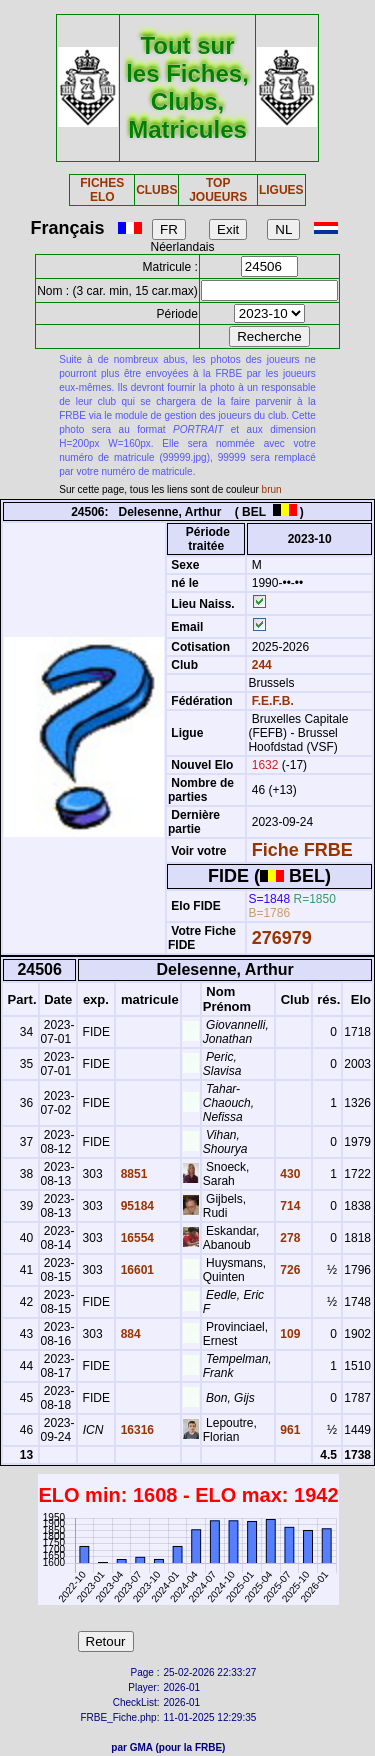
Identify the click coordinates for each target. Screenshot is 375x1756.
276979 (282, 938)
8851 (132, 1174)
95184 (135, 1206)
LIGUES (281, 190)
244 (259, 665)
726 (288, 1270)
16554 (135, 1238)
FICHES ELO (102, 190)
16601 (135, 1270)
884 (128, 1334)
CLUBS (156, 190)
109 (288, 1334)
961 (288, 1430)
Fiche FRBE (302, 850)
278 (288, 1238)
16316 (135, 1430)
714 (288, 1206)
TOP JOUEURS (218, 190)
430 (288, 1174)
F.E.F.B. (273, 701)
